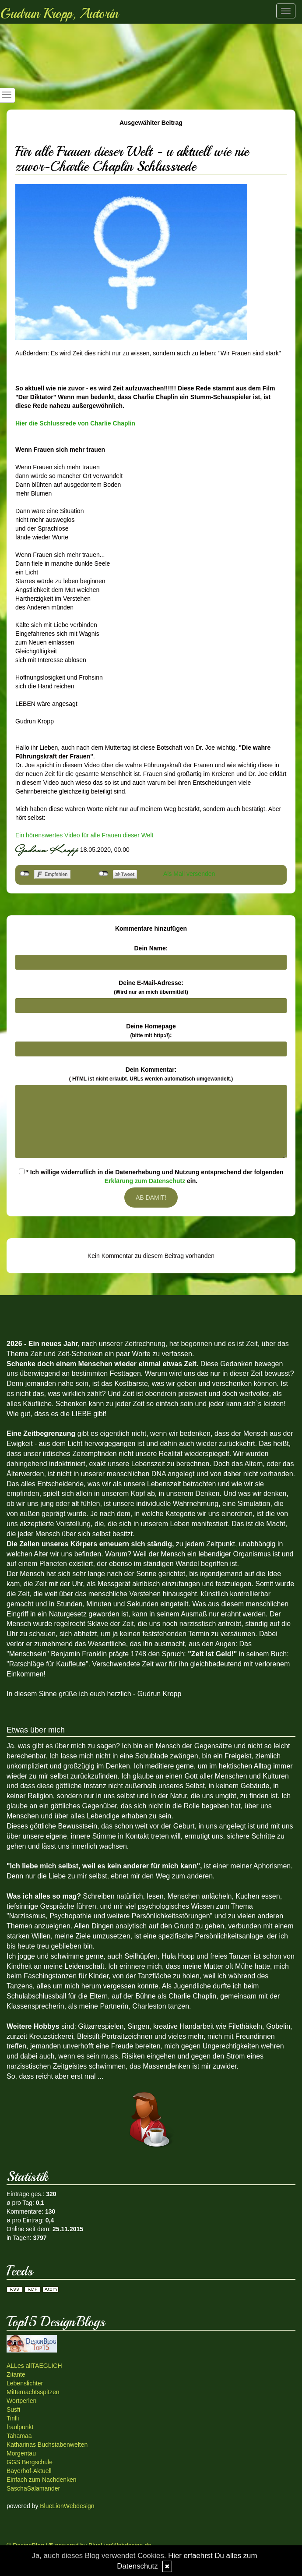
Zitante (16, 2374)
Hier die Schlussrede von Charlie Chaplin (75, 423)
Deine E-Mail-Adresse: (151, 987)
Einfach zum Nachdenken (42, 2479)
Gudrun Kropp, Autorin (59, 13)
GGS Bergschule (30, 2462)
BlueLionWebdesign (67, 2505)
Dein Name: (151, 948)
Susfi (13, 2409)
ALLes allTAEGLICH (34, 2365)
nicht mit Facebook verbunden (25, 873)
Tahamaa (19, 2435)
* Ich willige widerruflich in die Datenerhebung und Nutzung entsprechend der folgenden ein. (151, 1176)
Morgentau (21, 2453)
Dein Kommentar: (151, 1074)
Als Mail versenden (189, 873)
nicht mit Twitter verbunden (103, 873)
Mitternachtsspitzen (33, 2391)
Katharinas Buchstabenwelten (47, 2444)
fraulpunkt (20, 2427)
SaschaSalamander (33, 2488)
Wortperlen (21, 2400)
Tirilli (13, 2418)
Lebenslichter (25, 2383)
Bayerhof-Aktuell (29, 2470)
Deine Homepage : (151, 1030)
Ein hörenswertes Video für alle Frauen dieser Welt (84, 835)
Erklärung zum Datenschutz (145, 1180)
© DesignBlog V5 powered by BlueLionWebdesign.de (79, 2545)
